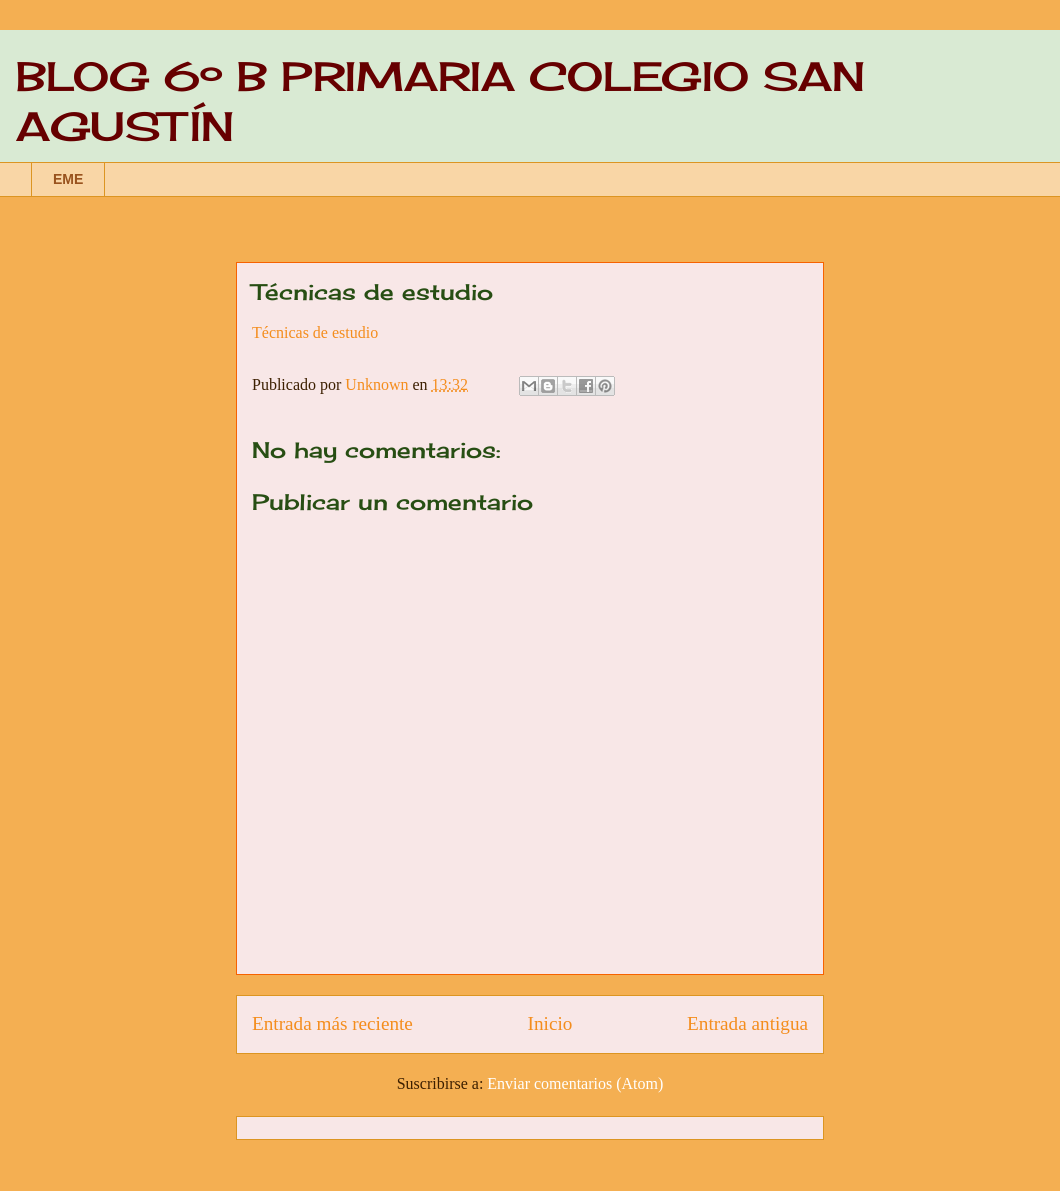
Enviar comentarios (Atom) (575, 1083)
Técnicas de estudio (315, 332)
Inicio (550, 1023)
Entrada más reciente (332, 1023)
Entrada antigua (747, 1023)
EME (68, 179)
